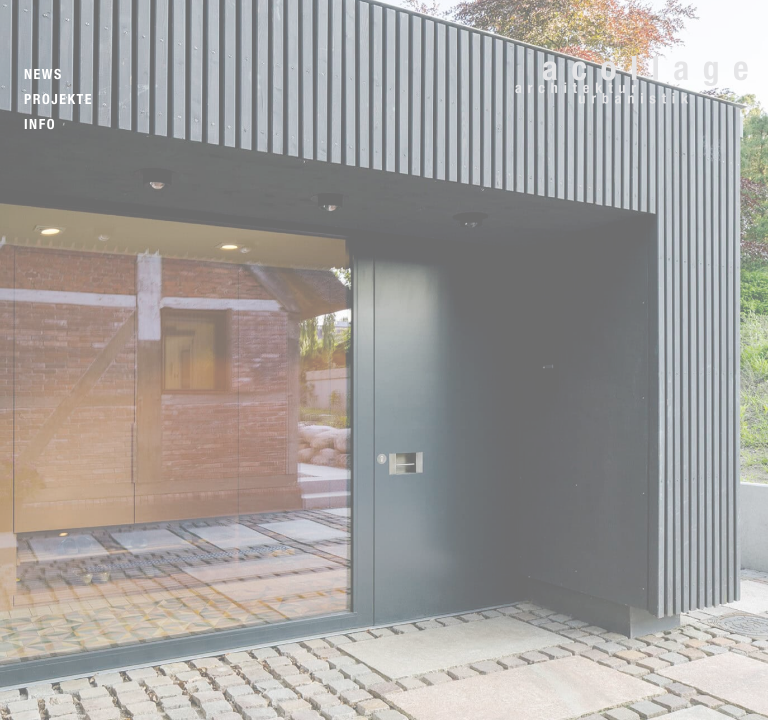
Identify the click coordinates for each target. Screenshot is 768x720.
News (43, 74)
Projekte (58, 99)
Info (40, 124)
